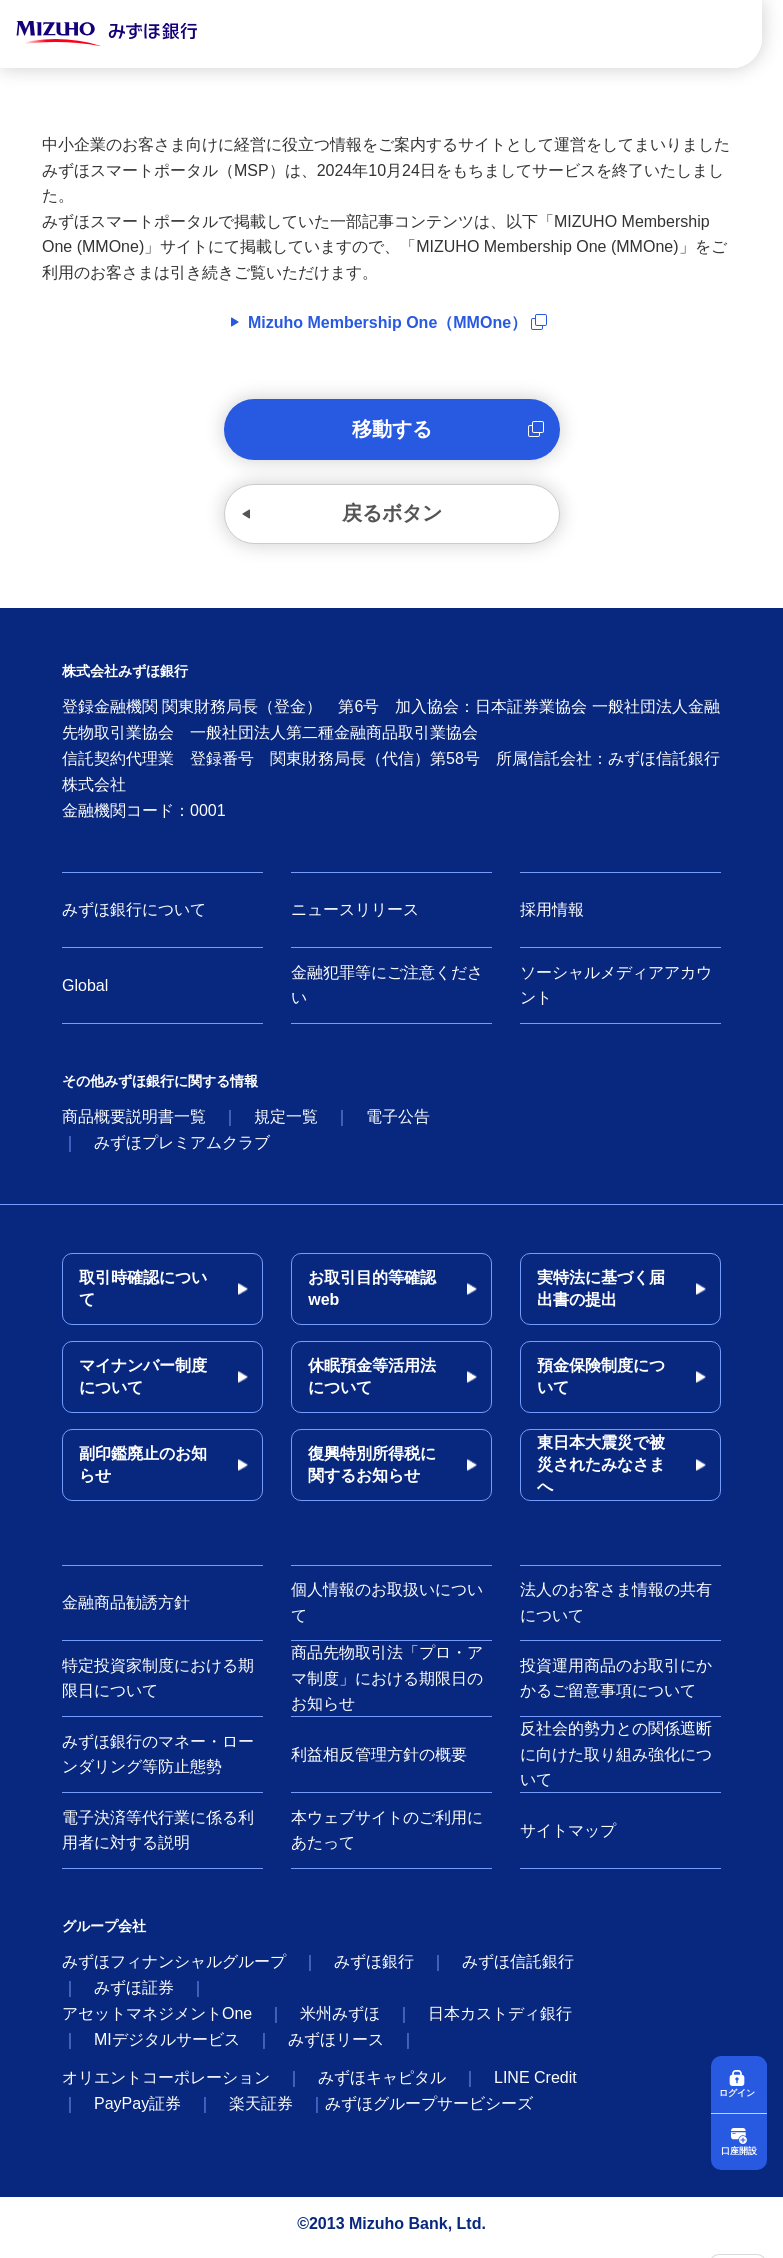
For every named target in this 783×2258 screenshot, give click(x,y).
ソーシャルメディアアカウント (616, 992)
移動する (392, 431)
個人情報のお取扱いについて (387, 1609)
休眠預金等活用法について (372, 1383)
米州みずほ (340, 2020)
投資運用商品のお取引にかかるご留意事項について (616, 1685)
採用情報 (552, 916)
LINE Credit (535, 2084)
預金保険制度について (601, 1383)
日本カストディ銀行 (500, 2020)
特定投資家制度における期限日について (158, 1685)
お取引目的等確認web (372, 1295)
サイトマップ (568, 1837)
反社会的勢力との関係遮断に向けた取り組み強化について (616, 1761)
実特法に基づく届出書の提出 (601, 1295)
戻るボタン (392, 519)
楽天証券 (261, 2110)
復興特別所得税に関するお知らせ (372, 1471)
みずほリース (336, 2046)
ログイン (739, 2090)
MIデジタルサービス (167, 2046)
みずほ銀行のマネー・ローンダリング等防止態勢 (158, 1761)
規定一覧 (286, 1123)
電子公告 (398, 1123)
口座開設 (739, 2149)
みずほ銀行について (134, 916)
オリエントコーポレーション (166, 2084)
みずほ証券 (134, 1994)
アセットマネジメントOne (157, 2020)
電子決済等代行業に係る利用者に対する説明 (158, 1837)
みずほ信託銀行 (518, 1968)
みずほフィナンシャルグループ (174, 1968)
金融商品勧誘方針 (126, 1609)
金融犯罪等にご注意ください (387, 992)
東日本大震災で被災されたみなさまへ (601, 1471)
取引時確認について (143, 1295)
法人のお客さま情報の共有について (616, 1609)
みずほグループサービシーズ (429, 2110)
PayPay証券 (137, 2110)
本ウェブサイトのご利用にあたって (387, 1837)
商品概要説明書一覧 (134, 1123)
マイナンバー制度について (143, 1383)
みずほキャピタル (382, 2084)
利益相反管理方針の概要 (379, 1761)
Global (85, 992)
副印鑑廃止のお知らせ (143, 1471)
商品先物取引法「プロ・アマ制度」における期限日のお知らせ (387, 1685)
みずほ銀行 (374, 1968)
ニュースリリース (355, 916)
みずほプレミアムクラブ (182, 1149)
